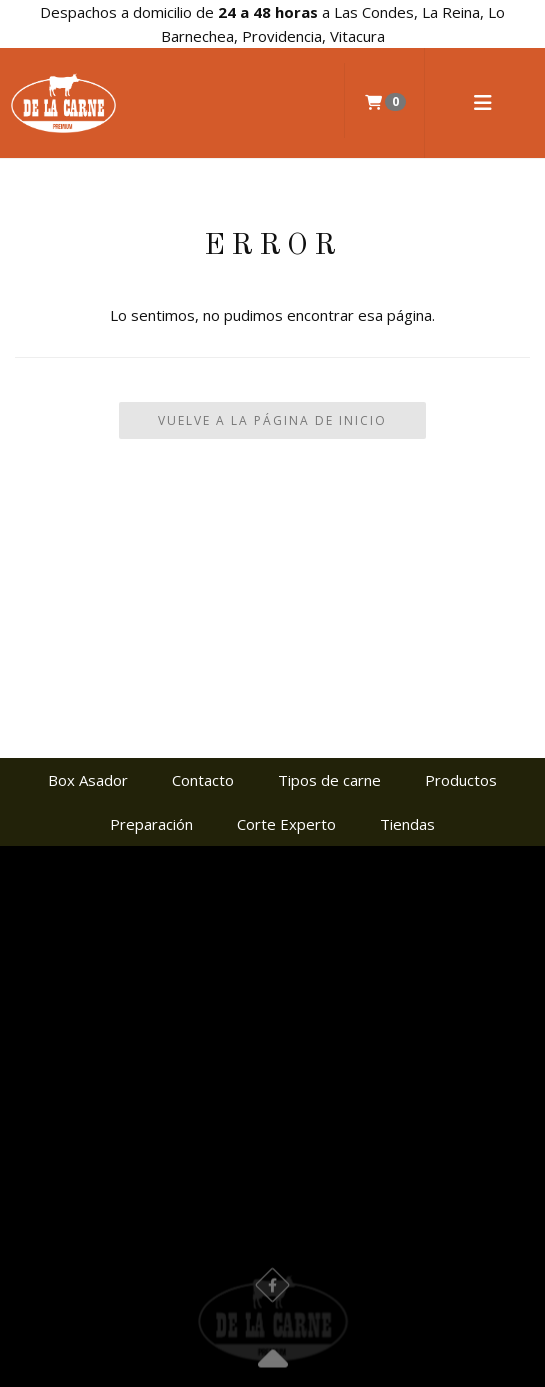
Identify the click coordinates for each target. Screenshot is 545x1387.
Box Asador (88, 780)
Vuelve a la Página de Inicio (272, 420)
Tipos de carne (329, 780)
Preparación (151, 824)
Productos (461, 780)
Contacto (203, 780)
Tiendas (407, 824)
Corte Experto (286, 824)
